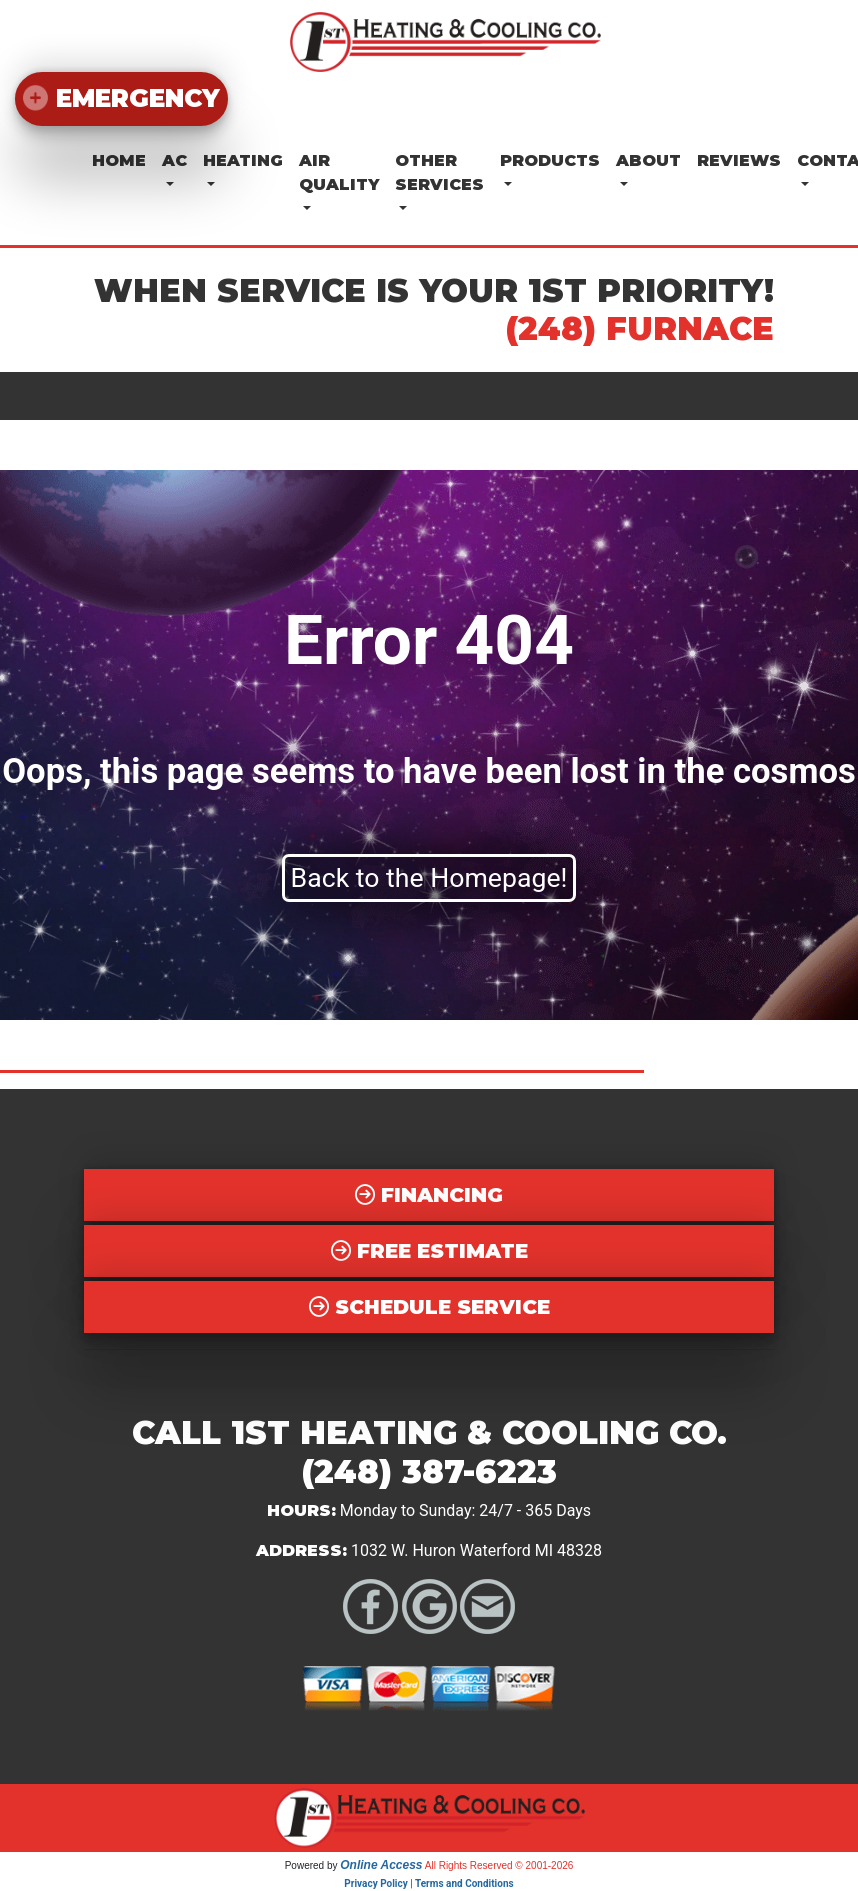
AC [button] (174, 160)
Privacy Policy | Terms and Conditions (428, 1883)
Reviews (739, 160)
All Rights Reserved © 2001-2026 (499, 1865)
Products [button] (550, 160)
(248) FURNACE (640, 328)
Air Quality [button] (339, 172)
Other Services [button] (439, 172)
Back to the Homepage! (429, 878)
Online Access (381, 1865)
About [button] (648, 160)
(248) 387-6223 (429, 1471)
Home (119, 160)
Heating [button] (243, 160)
